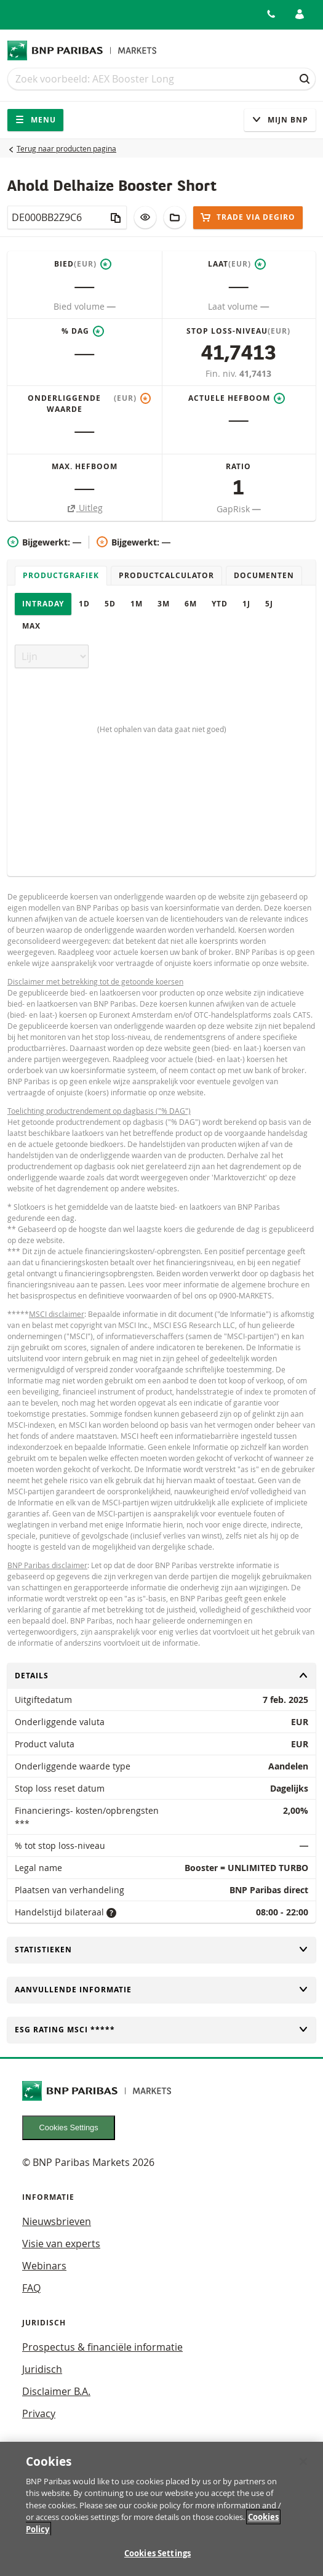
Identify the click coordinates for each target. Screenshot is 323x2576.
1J (246, 603)
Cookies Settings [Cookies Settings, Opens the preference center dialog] (157, 2559)
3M (164, 603)
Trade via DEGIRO (248, 217)
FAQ (31, 2288)
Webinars (44, 2265)
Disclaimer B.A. (56, 2391)
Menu (35, 120)
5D (110, 603)
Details (161, 1675)
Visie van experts (61, 2243)
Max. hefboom (85, 466)
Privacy (38, 2413)
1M (136, 603)
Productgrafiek (61, 575)
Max (31, 626)
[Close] (303, 2467)
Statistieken (161, 1949)
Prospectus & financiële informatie (102, 2347)
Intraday (43, 603)
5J (269, 603)
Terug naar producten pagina (66, 148)
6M (191, 603)
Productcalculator (166, 575)
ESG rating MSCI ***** (161, 2029)
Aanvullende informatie (161, 1989)
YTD (220, 603)
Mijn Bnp (280, 120)
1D (84, 603)
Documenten (264, 575)
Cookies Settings (68, 2127)
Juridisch (42, 2369)
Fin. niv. (222, 373)
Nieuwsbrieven (56, 2221)
